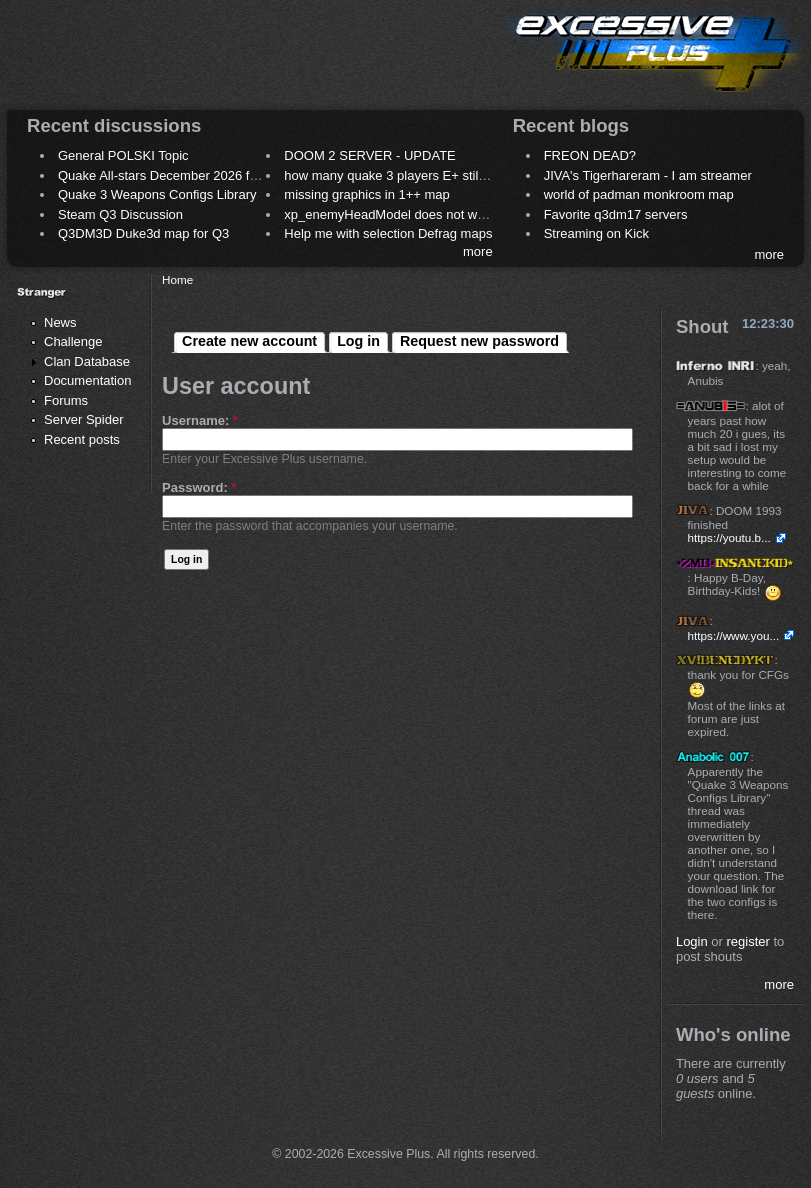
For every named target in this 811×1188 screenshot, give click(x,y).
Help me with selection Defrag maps (388, 233)
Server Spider (83, 419)
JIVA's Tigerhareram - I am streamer (648, 175)
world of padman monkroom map (639, 194)
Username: (200, 420)
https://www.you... (734, 635)
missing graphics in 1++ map (366, 194)
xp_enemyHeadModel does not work (389, 214)
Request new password (479, 341)
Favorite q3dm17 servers (616, 214)
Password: (199, 487)
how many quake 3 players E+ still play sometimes (429, 175)
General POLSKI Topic (123, 155)
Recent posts (82, 439)
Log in (358, 341)
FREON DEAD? (590, 155)
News (60, 322)
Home (177, 279)
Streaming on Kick (597, 233)
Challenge (73, 341)
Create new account (249, 341)
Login (692, 941)
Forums (66, 400)
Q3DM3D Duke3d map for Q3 (143, 233)
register (748, 941)
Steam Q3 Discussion (120, 214)
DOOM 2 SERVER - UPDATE (369, 155)
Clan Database (87, 361)
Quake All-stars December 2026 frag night (179, 175)
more (478, 251)
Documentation (87, 380)
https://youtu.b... (729, 537)
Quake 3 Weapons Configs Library (157, 194)
